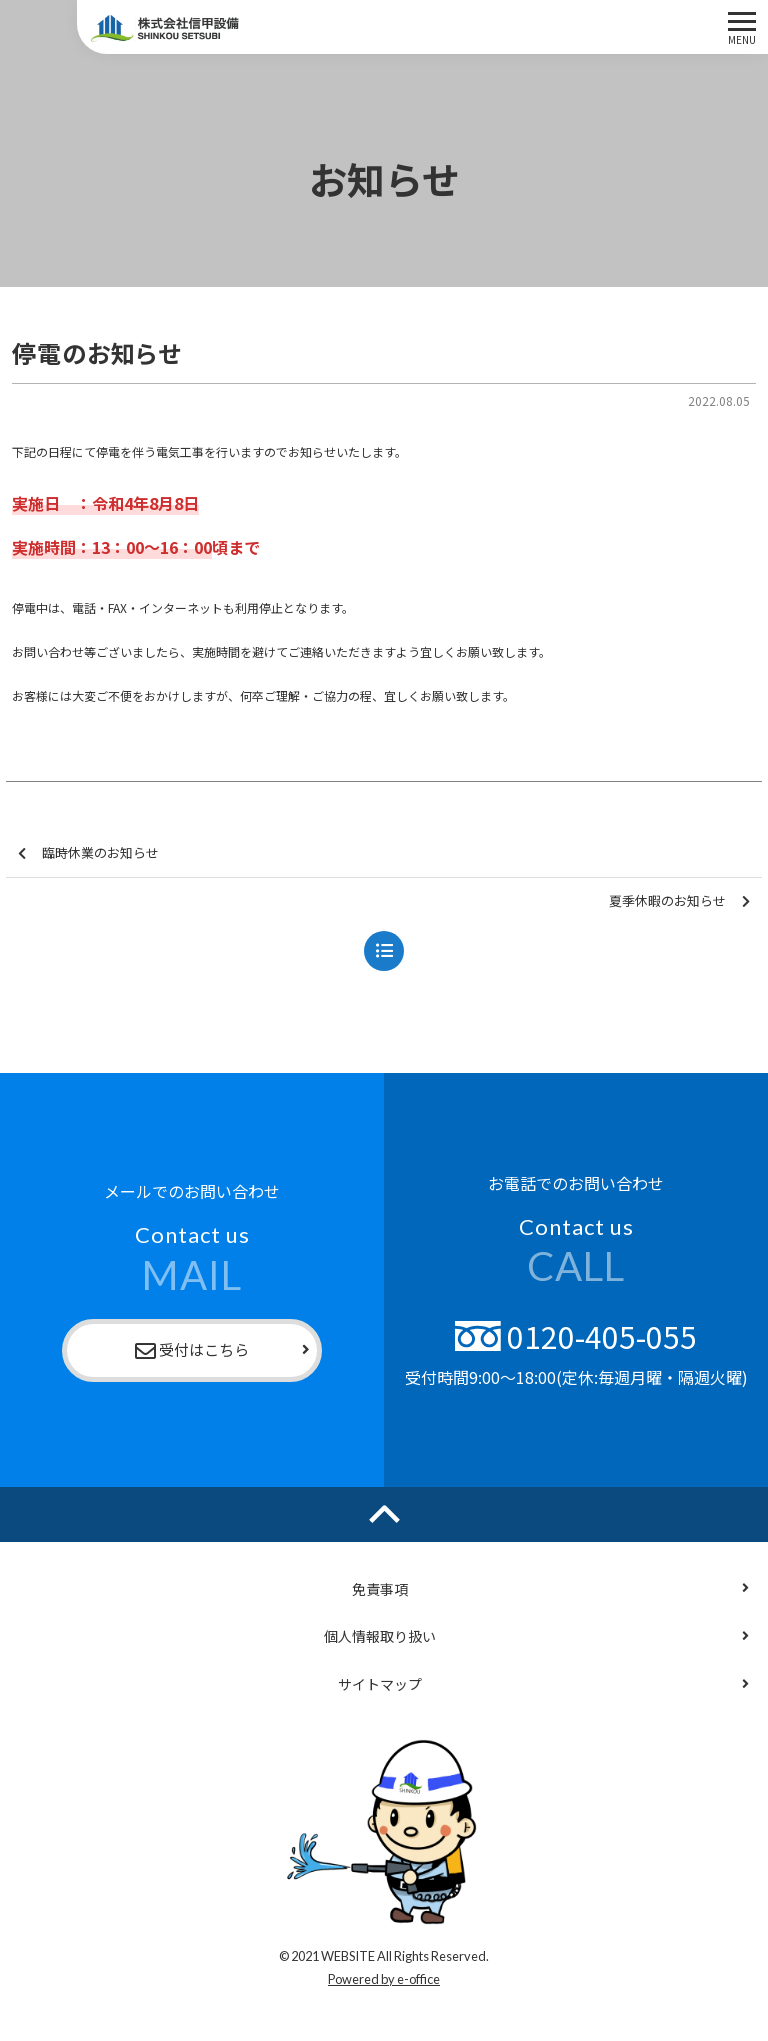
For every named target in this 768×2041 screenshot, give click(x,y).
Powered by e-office (384, 1979)
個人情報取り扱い (380, 1636)
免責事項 (380, 1589)
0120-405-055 (576, 1336)
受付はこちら (192, 1350)
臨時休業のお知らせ (88, 853)
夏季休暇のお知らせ (679, 901)
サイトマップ (380, 1684)
